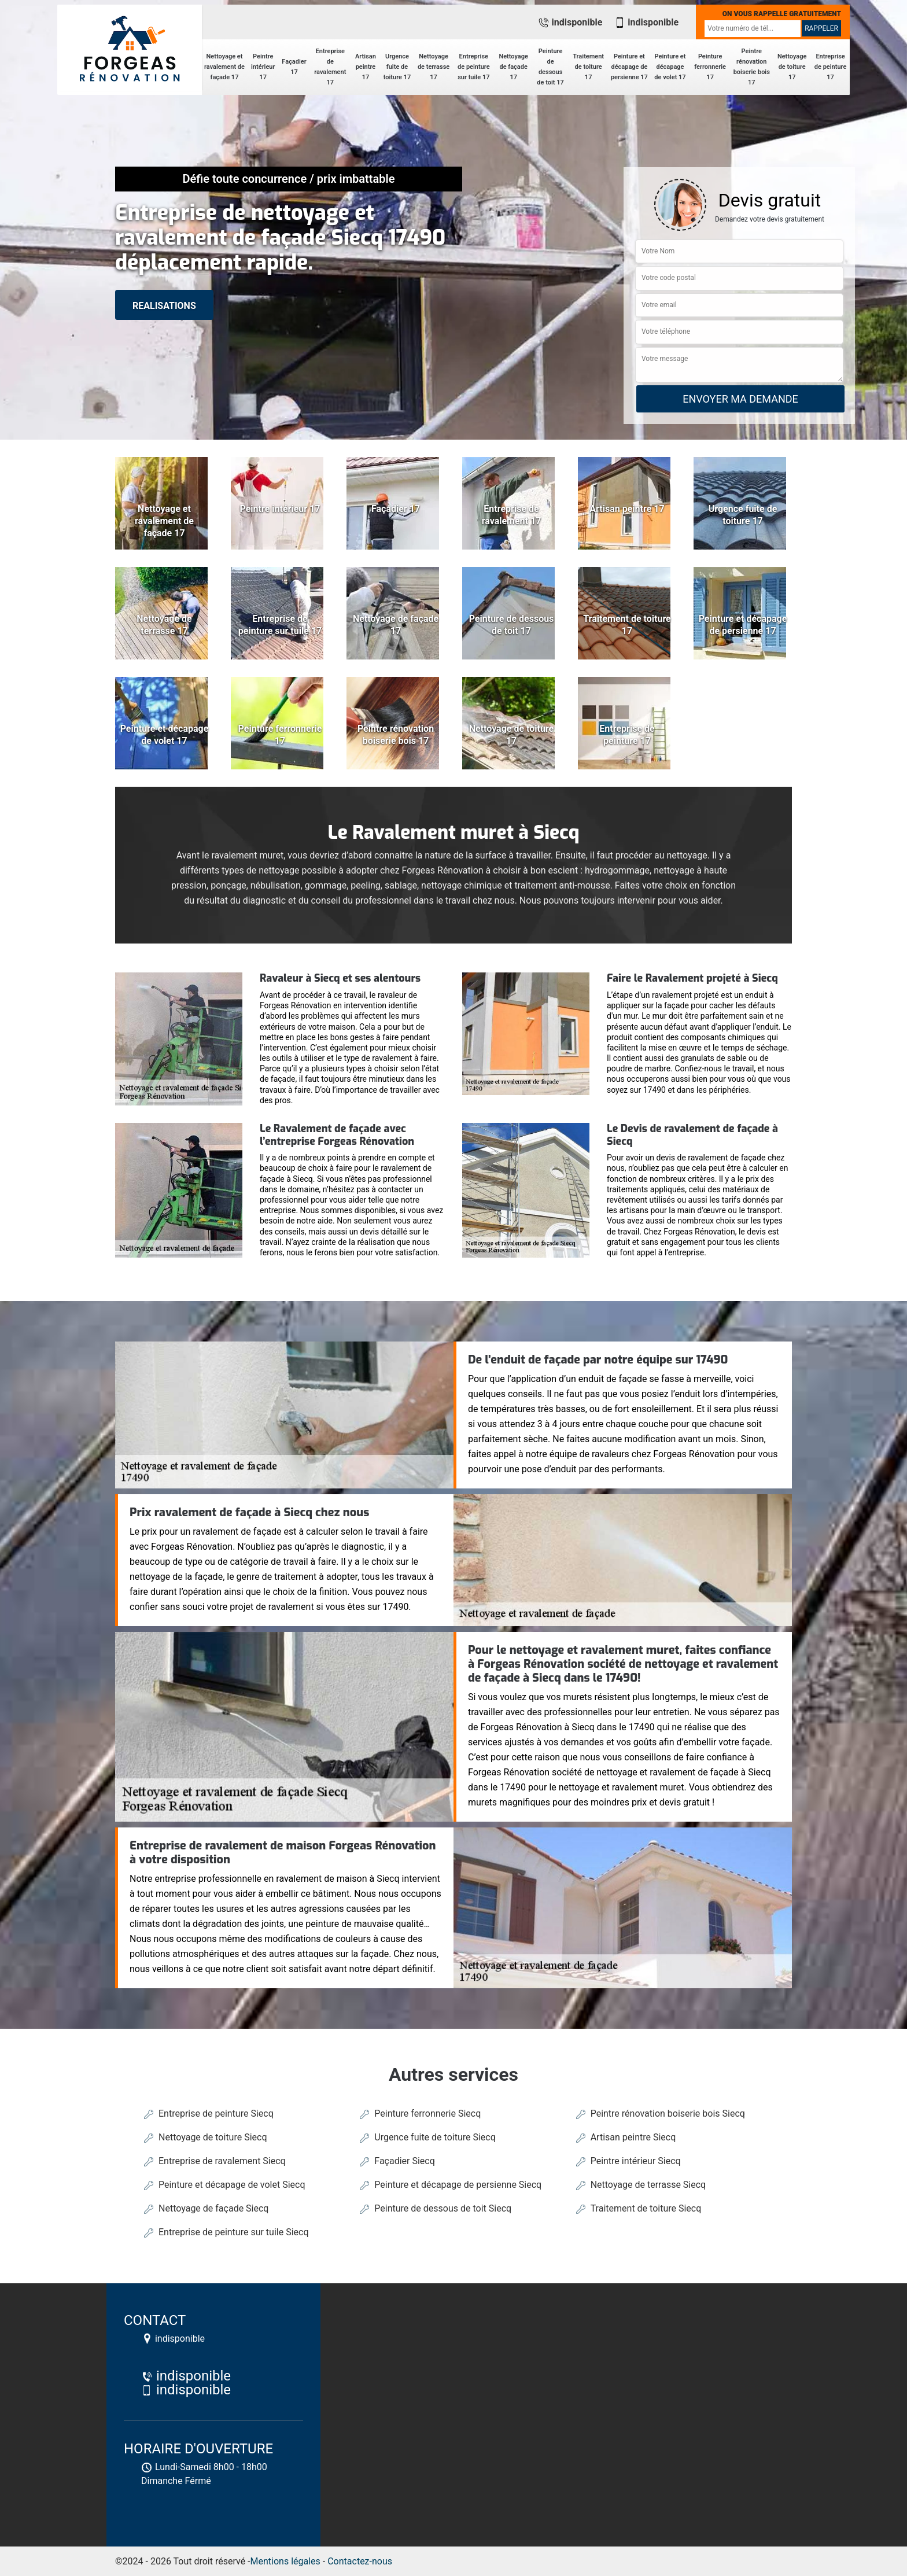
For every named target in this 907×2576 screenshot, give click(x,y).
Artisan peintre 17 (365, 67)
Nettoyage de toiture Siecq (212, 2137)
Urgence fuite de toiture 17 (397, 67)
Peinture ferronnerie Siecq (427, 2113)
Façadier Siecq (404, 2160)
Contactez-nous (359, 2561)
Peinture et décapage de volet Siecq (231, 2184)
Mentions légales (285, 2561)
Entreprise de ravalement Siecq (222, 2160)
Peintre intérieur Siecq (636, 2160)
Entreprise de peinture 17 (830, 67)
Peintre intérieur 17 (263, 67)
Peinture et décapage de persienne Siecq (457, 2184)
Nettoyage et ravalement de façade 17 (224, 67)
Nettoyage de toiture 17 (792, 67)
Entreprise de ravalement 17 (330, 66)
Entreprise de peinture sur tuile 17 (474, 67)
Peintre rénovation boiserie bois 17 (751, 66)
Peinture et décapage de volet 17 (669, 67)
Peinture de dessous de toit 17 (550, 66)
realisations (164, 305)
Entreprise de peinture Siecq (216, 2113)
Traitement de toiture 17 (588, 67)
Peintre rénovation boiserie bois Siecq (668, 2113)
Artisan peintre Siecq (633, 2137)
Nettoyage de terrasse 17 (433, 67)
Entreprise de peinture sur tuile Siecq (233, 2232)
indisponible (570, 22)
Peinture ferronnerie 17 (710, 67)
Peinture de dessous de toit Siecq (442, 2208)
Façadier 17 (294, 67)
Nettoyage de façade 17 (513, 67)
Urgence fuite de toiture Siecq (434, 2137)
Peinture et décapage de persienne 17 (629, 67)
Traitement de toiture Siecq (646, 2208)
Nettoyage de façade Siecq (213, 2208)
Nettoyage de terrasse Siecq (648, 2184)
